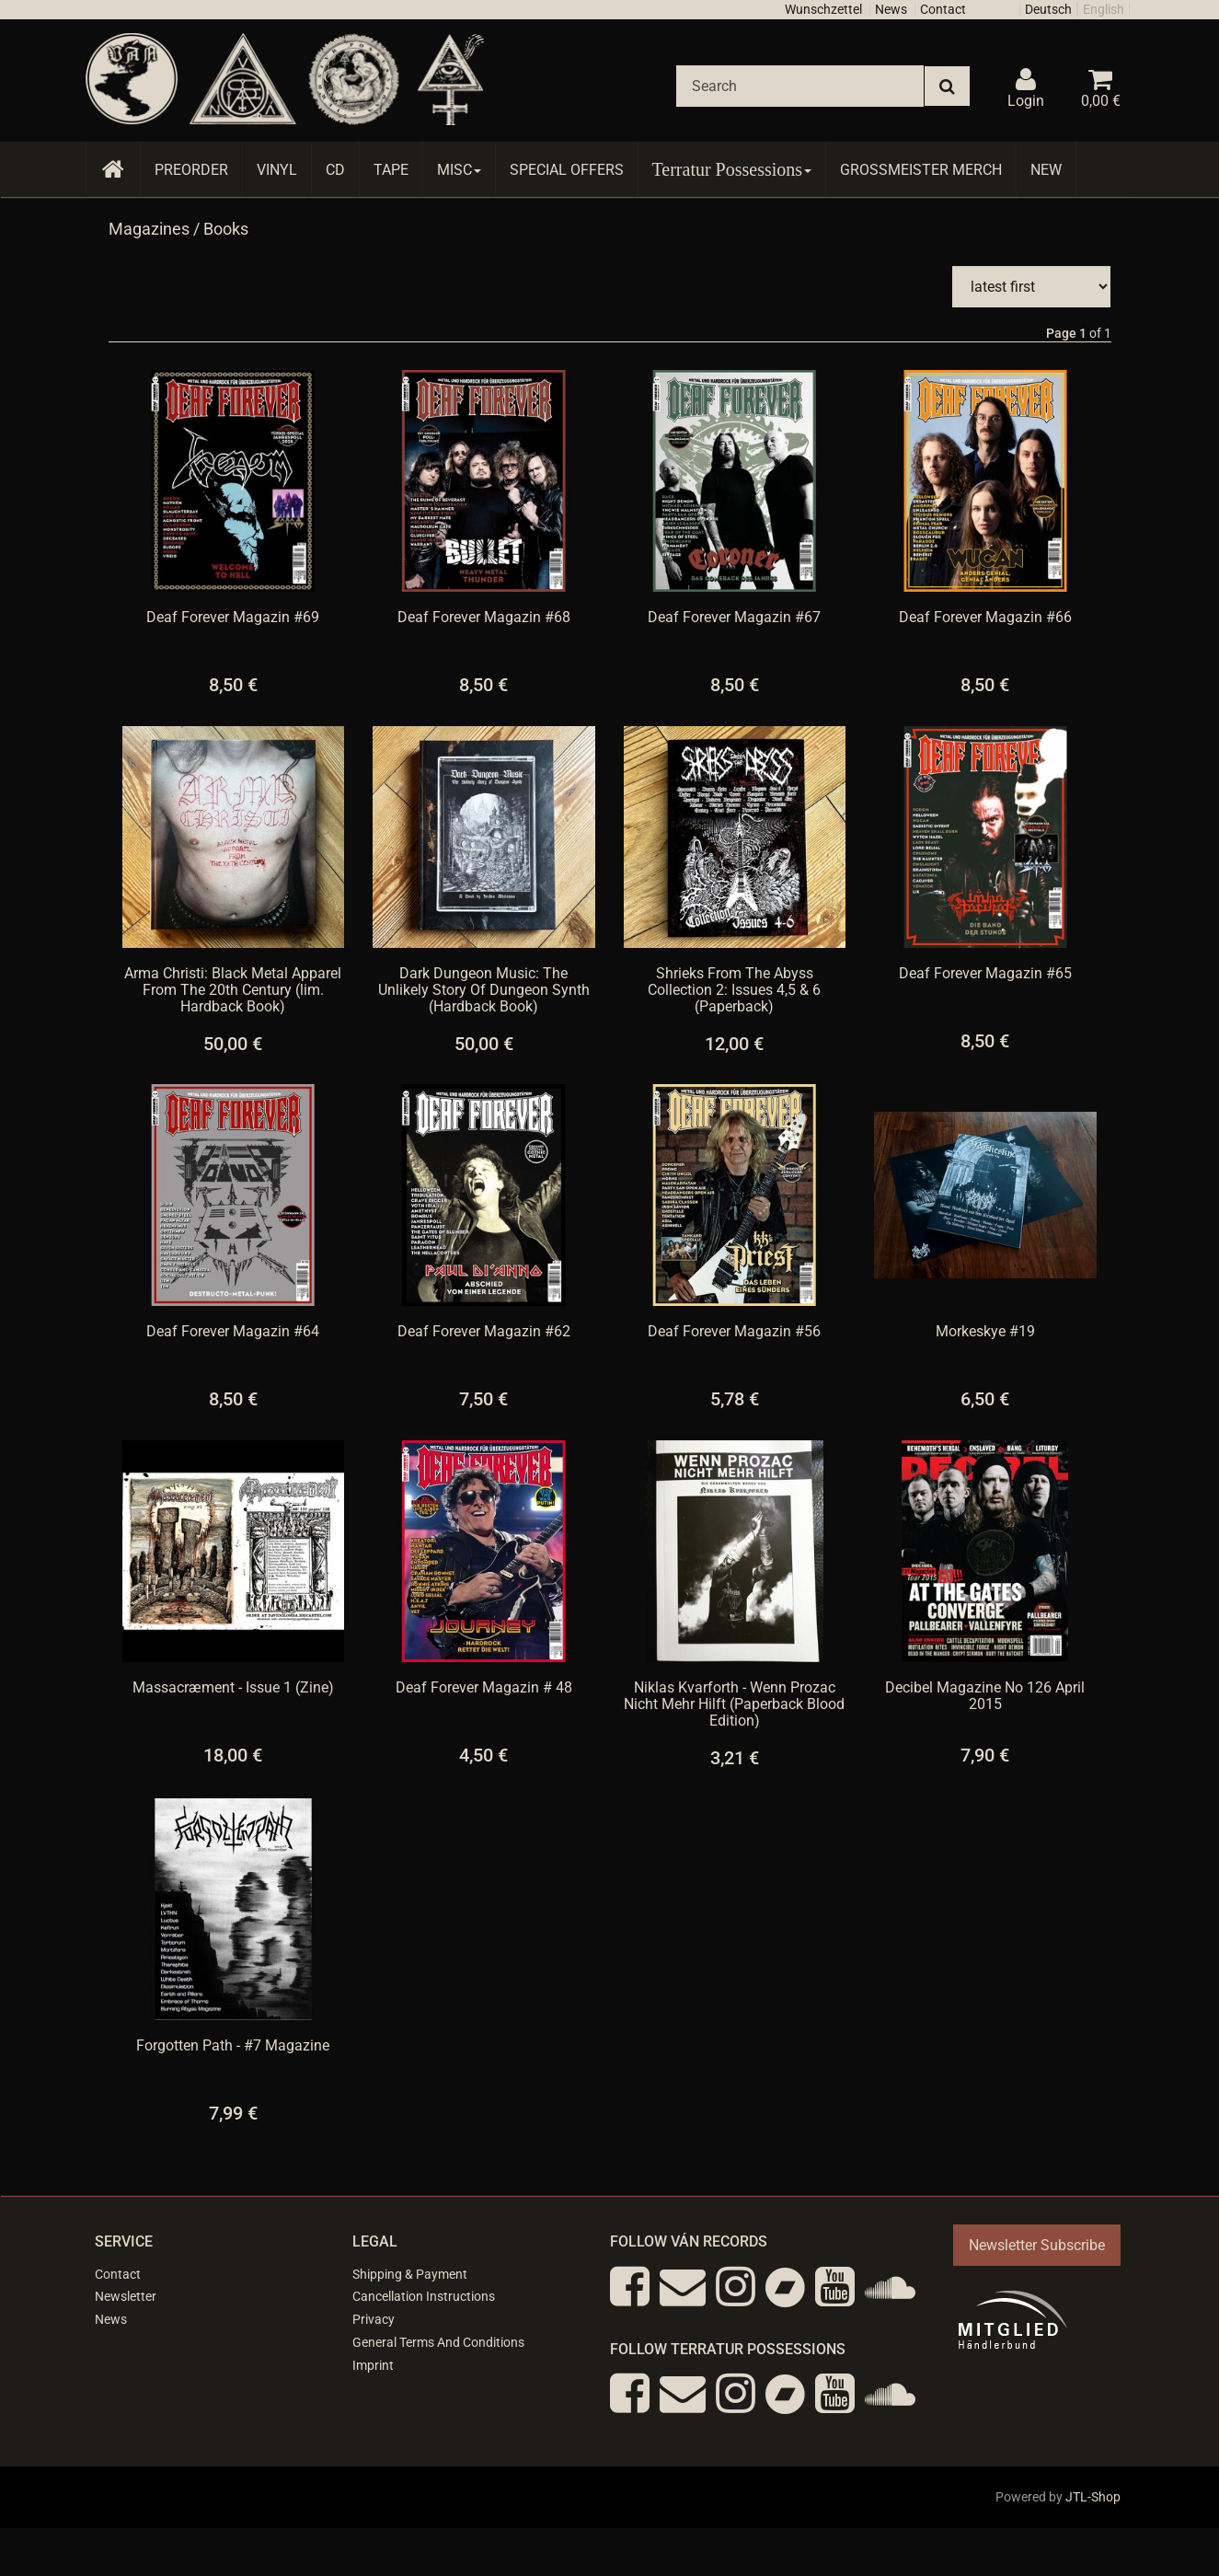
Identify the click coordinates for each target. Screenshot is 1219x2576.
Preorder (191, 170)
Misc (459, 170)
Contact (943, 9)
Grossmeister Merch (921, 170)
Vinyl (277, 170)
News (891, 9)
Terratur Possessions (732, 169)
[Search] (800, 86)
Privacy (373, 2317)
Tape (391, 170)
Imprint (373, 2363)
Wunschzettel (823, 9)
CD (335, 170)
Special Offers (567, 170)
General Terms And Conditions (438, 2340)
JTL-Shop (1093, 2495)
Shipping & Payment (409, 2272)
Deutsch (1048, 9)
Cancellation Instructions (423, 2294)
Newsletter (125, 2294)
